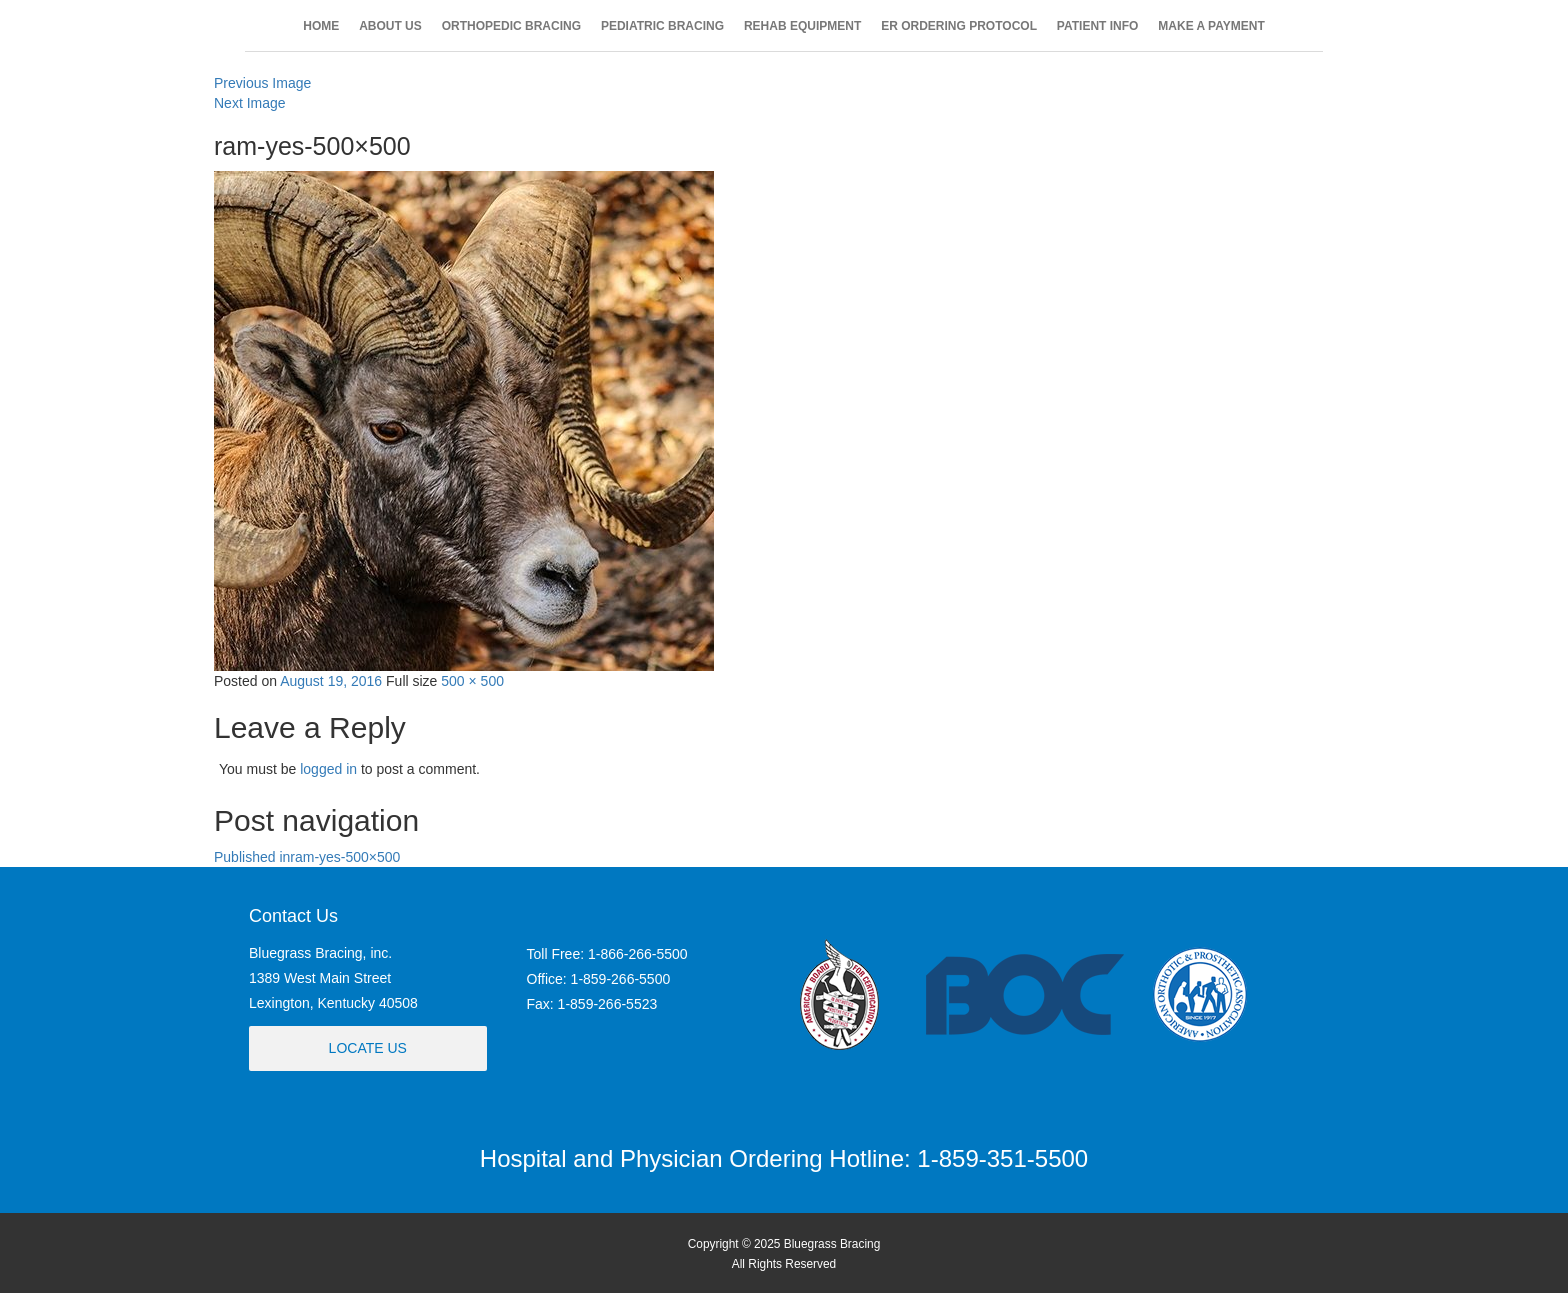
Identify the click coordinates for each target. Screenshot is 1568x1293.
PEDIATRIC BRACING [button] (662, 26)
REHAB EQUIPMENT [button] (802, 26)
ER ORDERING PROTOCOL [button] (959, 26)
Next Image (250, 103)
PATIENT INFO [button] (1098, 26)
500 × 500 (472, 681)
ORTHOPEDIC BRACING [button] (511, 26)
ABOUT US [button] (390, 26)
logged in (328, 769)
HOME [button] (321, 26)
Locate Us (368, 1048)
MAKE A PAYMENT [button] (1211, 26)
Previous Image (262, 83)
